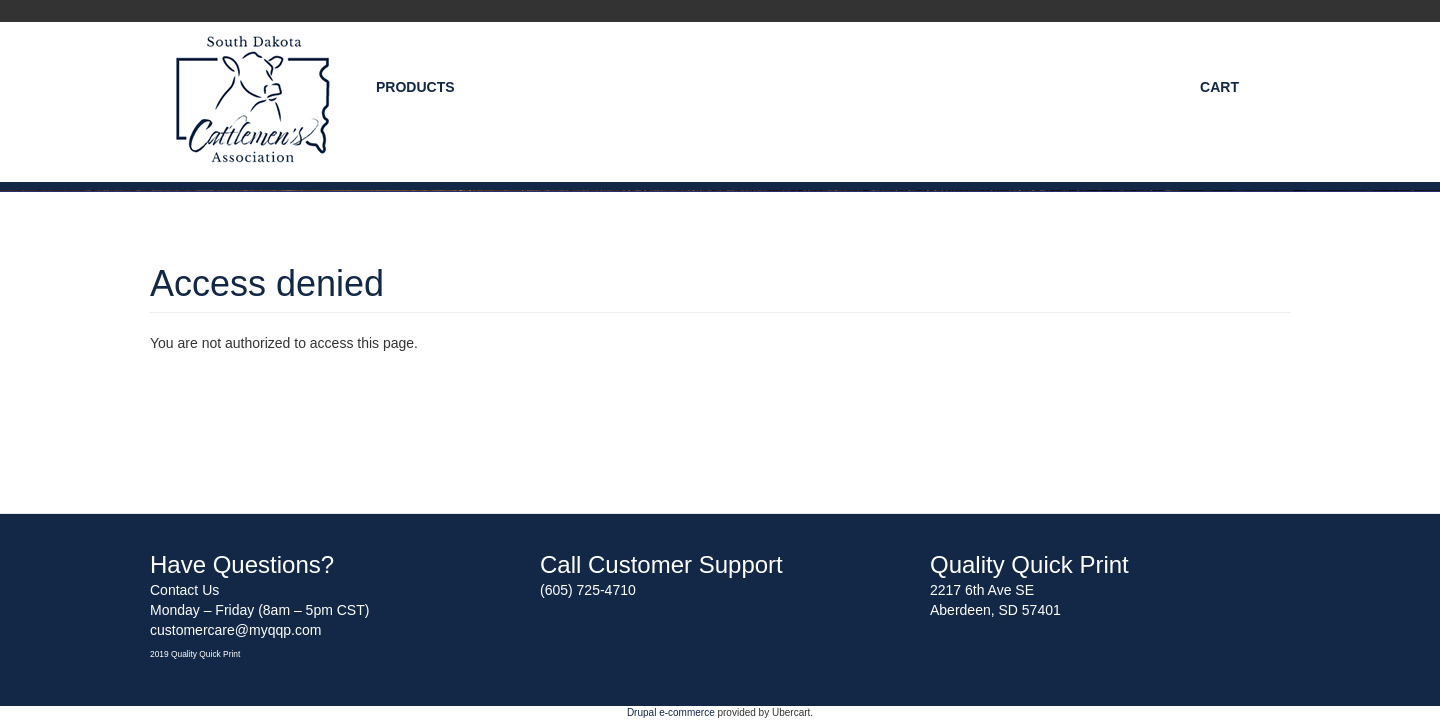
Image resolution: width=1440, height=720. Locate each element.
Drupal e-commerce (671, 712)
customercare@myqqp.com (235, 630)
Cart (1219, 87)
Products (415, 87)
